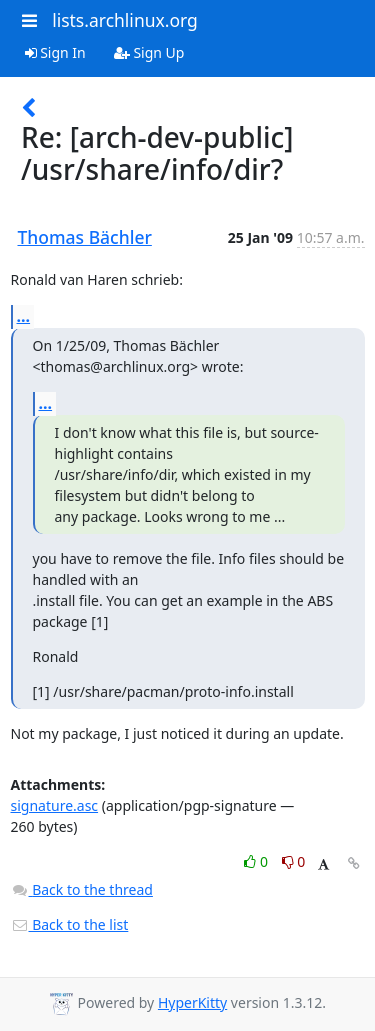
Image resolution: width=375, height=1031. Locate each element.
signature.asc (55, 805)
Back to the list (70, 924)
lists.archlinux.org (125, 20)
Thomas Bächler (85, 237)
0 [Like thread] (257, 861)
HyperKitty (192, 1002)
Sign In (55, 52)
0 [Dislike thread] (294, 861)
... (24, 316)
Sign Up (149, 52)
